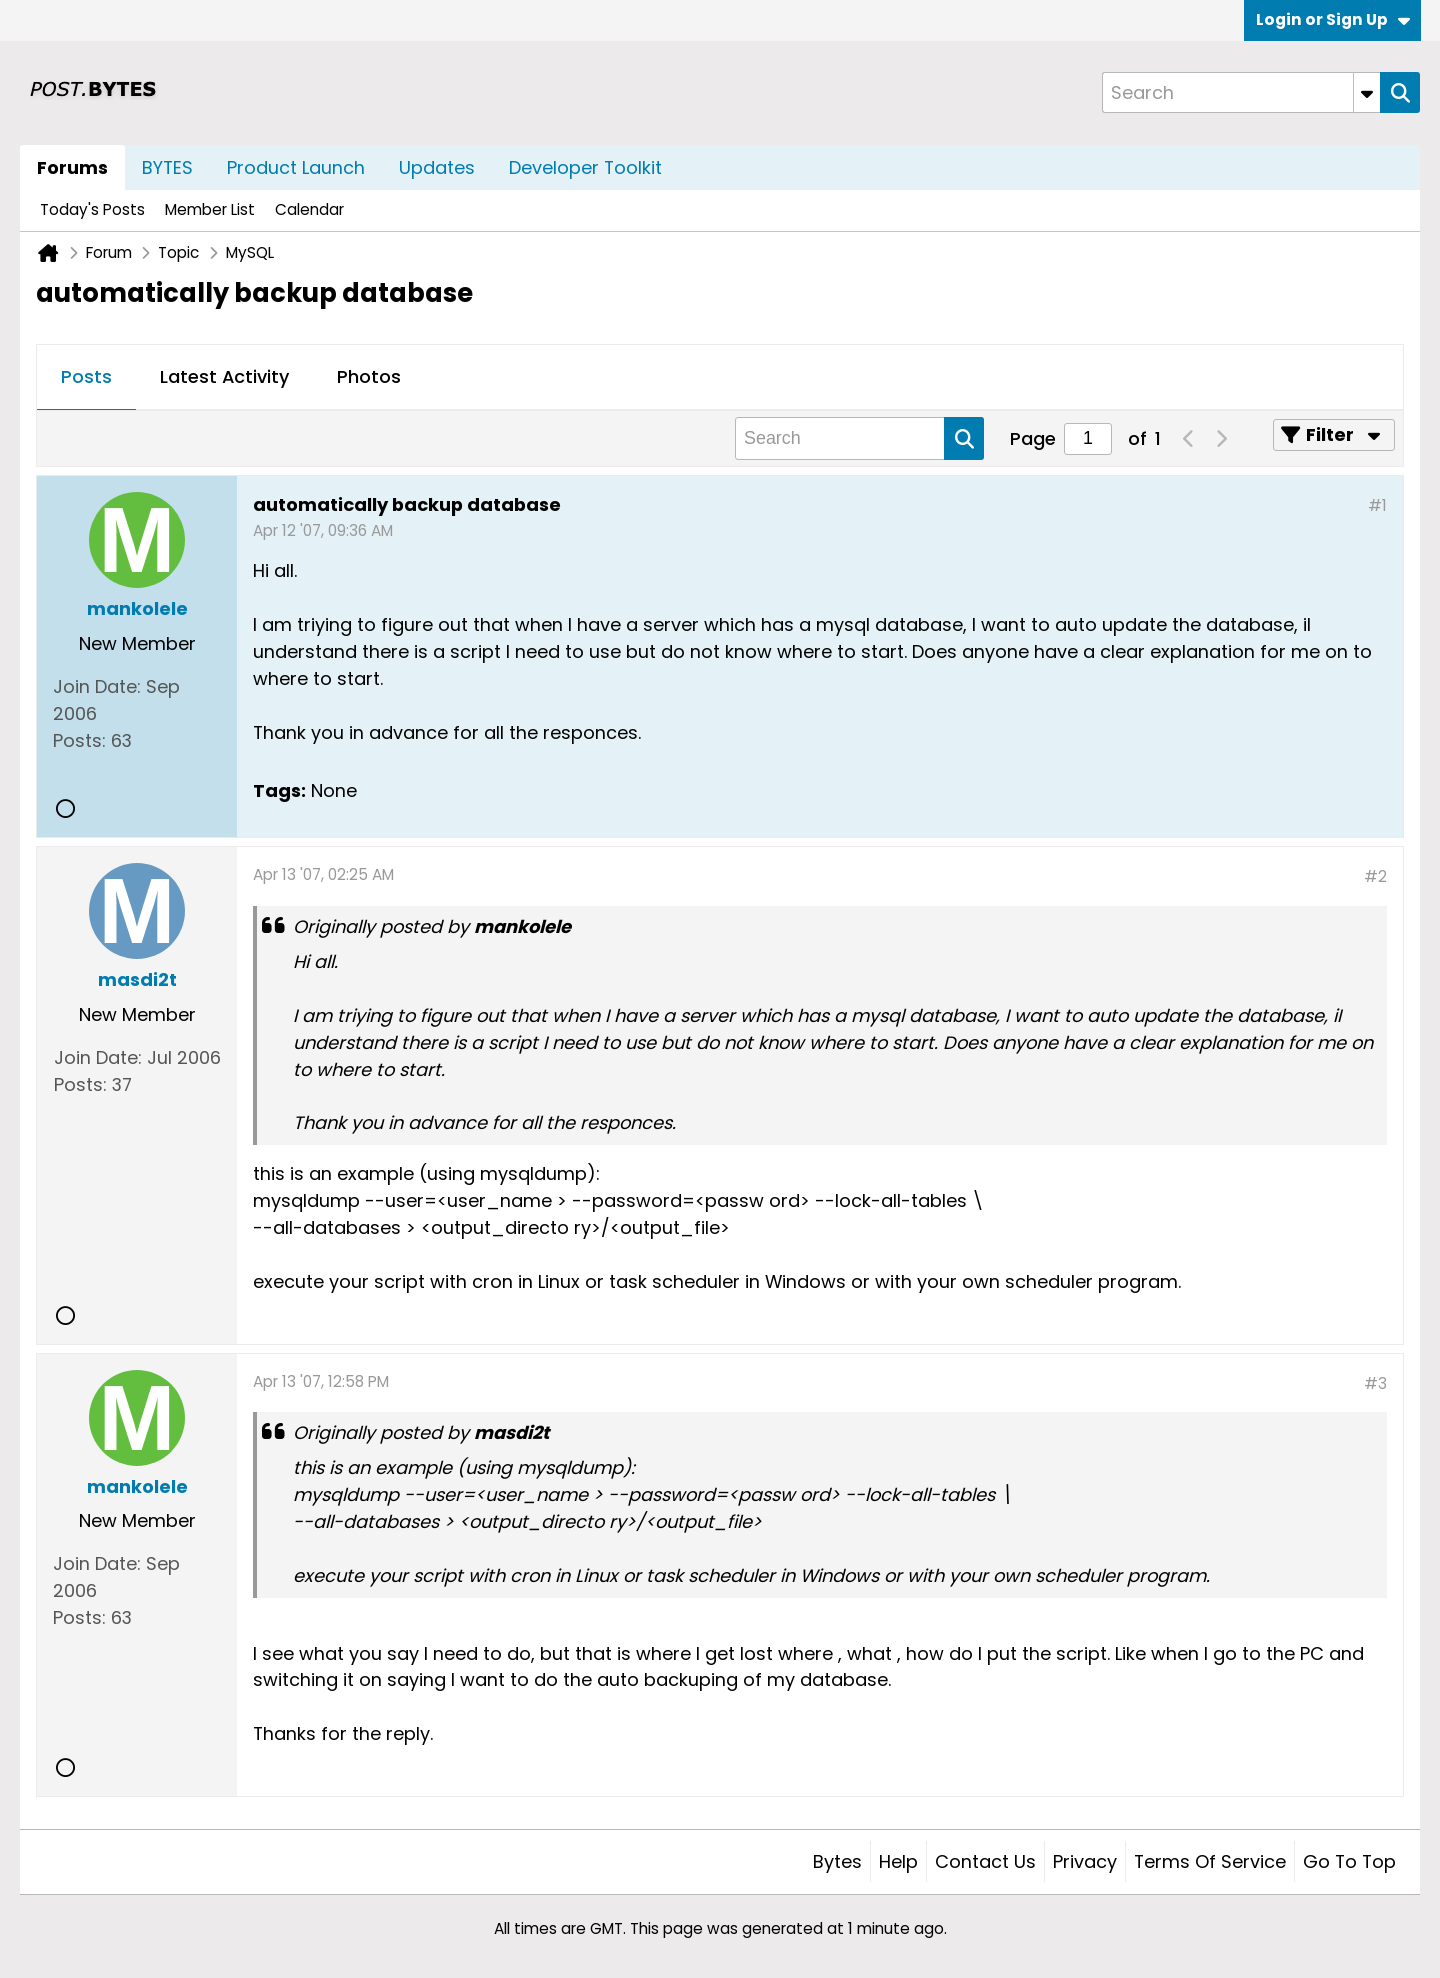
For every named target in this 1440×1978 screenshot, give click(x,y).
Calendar (309, 209)
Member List (210, 209)
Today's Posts (92, 209)
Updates (437, 167)
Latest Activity (224, 376)
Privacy (1085, 1861)
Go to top (1349, 1861)
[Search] (1241, 92)
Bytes (837, 1861)
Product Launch (296, 167)
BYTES (167, 167)
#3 (1375, 1383)
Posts (86, 376)
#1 (1377, 505)
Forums (72, 167)
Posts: (79, 740)
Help (898, 1861)
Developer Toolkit (585, 167)
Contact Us (985, 1861)
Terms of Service (1210, 1861)
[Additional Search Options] (1367, 92)
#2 (1375, 876)
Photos (369, 376)
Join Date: (97, 686)
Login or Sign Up (1333, 19)
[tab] (86, 378)
